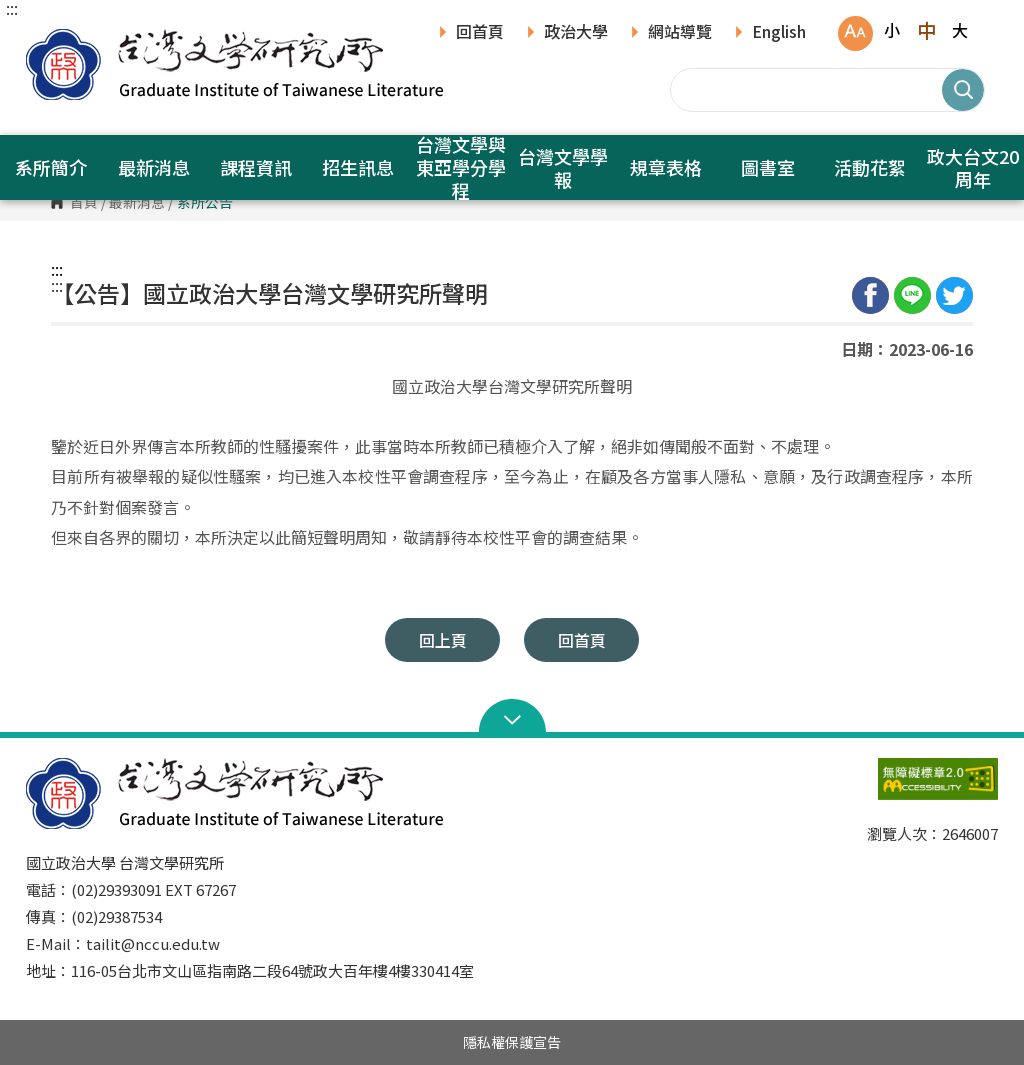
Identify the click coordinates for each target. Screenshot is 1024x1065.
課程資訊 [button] (256, 167)
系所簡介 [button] (51, 167)
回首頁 (480, 33)
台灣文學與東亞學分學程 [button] (461, 167)
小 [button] (892, 30)
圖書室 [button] (768, 167)
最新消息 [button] (154, 167)
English (779, 33)
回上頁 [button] (443, 640)
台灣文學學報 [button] (563, 167)
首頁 (84, 203)
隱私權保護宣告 (512, 1042)
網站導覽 (680, 33)
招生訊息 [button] (358, 167)
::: (12, 8)
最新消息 (137, 203)
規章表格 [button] (666, 167)
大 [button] (960, 30)
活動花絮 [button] (870, 167)
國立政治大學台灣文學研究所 (46, 39)
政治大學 (576, 33)
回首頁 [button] (582, 640)
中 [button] (926, 30)
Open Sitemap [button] (512, 718)
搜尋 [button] (963, 90)
